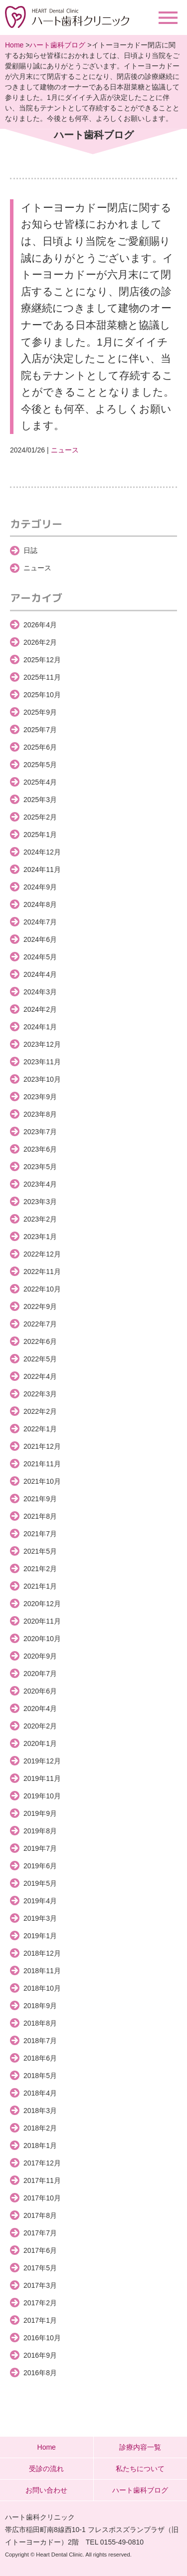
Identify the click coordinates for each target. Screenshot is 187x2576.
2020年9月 (40, 1656)
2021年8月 (40, 1516)
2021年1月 (40, 1586)
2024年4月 (40, 974)
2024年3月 (40, 992)
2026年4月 (40, 625)
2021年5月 (40, 1551)
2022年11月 (42, 1272)
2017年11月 (42, 2180)
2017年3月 (40, 2285)
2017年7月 (40, 2233)
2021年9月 (40, 1499)
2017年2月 (40, 2303)
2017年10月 (42, 2198)
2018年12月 (42, 1953)
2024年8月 (40, 904)
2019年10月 (42, 1796)
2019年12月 (42, 1761)
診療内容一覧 (140, 2447)
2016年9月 (40, 2355)
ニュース (65, 450)
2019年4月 (40, 1901)
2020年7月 (40, 1674)
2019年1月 (40, 1936)
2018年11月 (42, 1971)
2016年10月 (42, 2338)
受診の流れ (46, 2469)
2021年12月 (42, 1446)
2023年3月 (40, 1202)
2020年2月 (40, 1726)
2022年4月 (40, 1376)
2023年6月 (40, 1149)
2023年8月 (40, 1114)
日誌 (30, 550)
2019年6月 (40, 1866)
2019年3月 (40, 1918)
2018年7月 (40, 2041)
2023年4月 (40, 1184)
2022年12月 (42, 1254)
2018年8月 (40, 2023)
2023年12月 (42, 1044)
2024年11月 (42, 869)
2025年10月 (42, 695)
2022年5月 (40, 1359)
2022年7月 (40, 1324)
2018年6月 (40, 2058)
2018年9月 (40, 2006)
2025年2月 (40, 817)
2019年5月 (40, 1883)
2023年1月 (40, 1237)
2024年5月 (40, 957)
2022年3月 (40, 1394)
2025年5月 (40, 765)
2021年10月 (42, 1481)
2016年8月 (40, 2373)
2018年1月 (40, 2145)
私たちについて (140, 2469)
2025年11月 (42, 677)
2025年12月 (42, 660)
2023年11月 (42, 1062)
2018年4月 (40, 2093)
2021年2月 (40, 1569)
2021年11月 (42, 1464)
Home (14, 45)
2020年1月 (40, 1743)
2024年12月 (42, 852)
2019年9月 (40, 1813)
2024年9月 (40, 887)
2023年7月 (40, 1132)
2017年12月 (42, 2163)
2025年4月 (40, 782)
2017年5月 (40, 2268)
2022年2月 (40, 1411)
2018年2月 (40, 2128)
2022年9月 (40, 1306)
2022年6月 (40, 1341)
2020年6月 (40, 1691)
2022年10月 (42, 1289)
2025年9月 (40, 712)
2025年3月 (40, 800)
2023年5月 (40, 1167)
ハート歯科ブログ (57, 45)
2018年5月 (40, 2076)
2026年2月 (40, 642)
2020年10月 (42, 1639)
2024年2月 (40, 1009)
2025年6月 (40, 747)
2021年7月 (40, 1534)
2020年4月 (40, 1709)
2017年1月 (40, 2320)
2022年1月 (40, 1429)
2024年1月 (40, 1027)
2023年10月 (42, 1079)
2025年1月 (40, 835)
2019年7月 (40, 1848)
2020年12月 (42, 1604)
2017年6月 (40, 2250)
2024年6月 (40, 939)
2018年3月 (40, 2111)
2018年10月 (42, 1988)
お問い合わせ (46, 2490)
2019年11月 (42, 1778)
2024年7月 (40, 922)
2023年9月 (40, 1097)
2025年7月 (40, 730)
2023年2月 (40, 1219)
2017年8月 (40, 2215)
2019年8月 (40, 1831)
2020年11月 (42, 1621)
